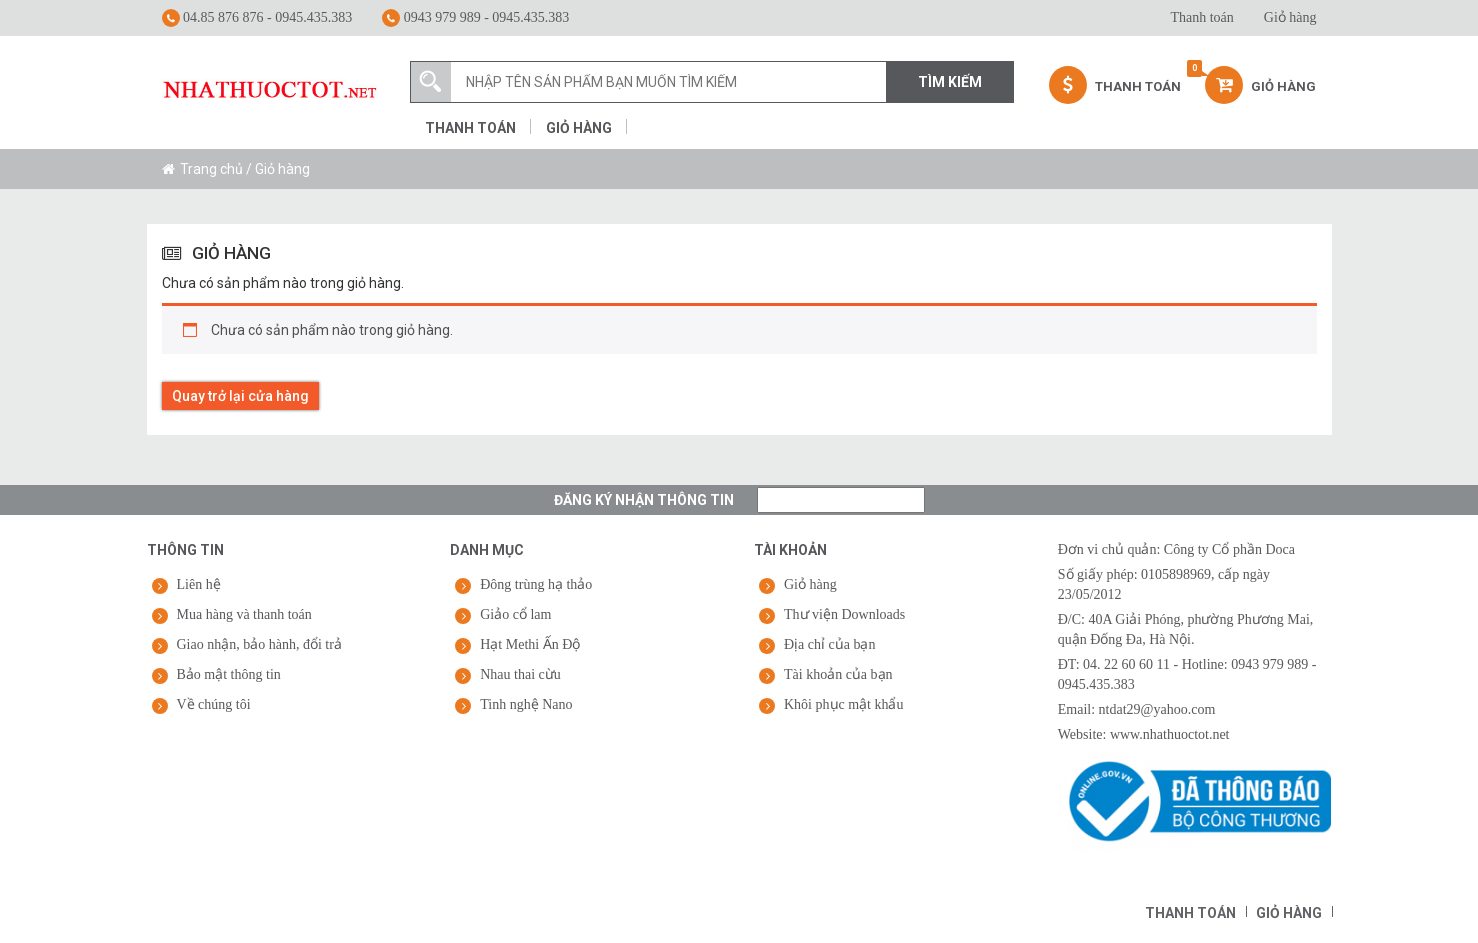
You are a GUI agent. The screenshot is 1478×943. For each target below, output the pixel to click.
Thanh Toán (1115, 85)
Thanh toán (1201, 17)
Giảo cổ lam (515, 614)
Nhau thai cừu (520, 674)
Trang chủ (211, 169)
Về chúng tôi (214, 704)
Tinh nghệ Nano (526, 704)
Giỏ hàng (1290, 17)
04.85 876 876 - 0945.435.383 (257, 18)
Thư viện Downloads (844, 614)
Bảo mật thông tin (229, 674)
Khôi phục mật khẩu (844, 704)
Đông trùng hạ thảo (536, 584)
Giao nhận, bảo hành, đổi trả (259, 644)
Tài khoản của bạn (838, 674)
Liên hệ (199, 584)
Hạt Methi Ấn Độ (530, 644)
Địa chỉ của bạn (829, 644)
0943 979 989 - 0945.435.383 (475, 18)
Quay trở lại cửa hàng (240, 396)
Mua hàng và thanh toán (244, 614)
